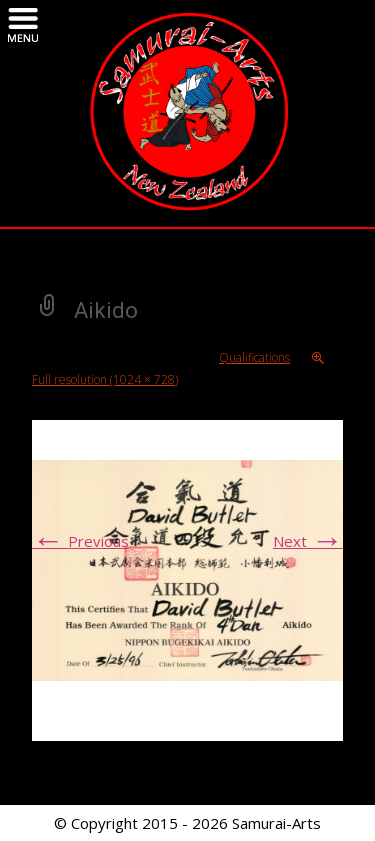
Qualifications (254, 357)
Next (308, 541)
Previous (80, 541)
